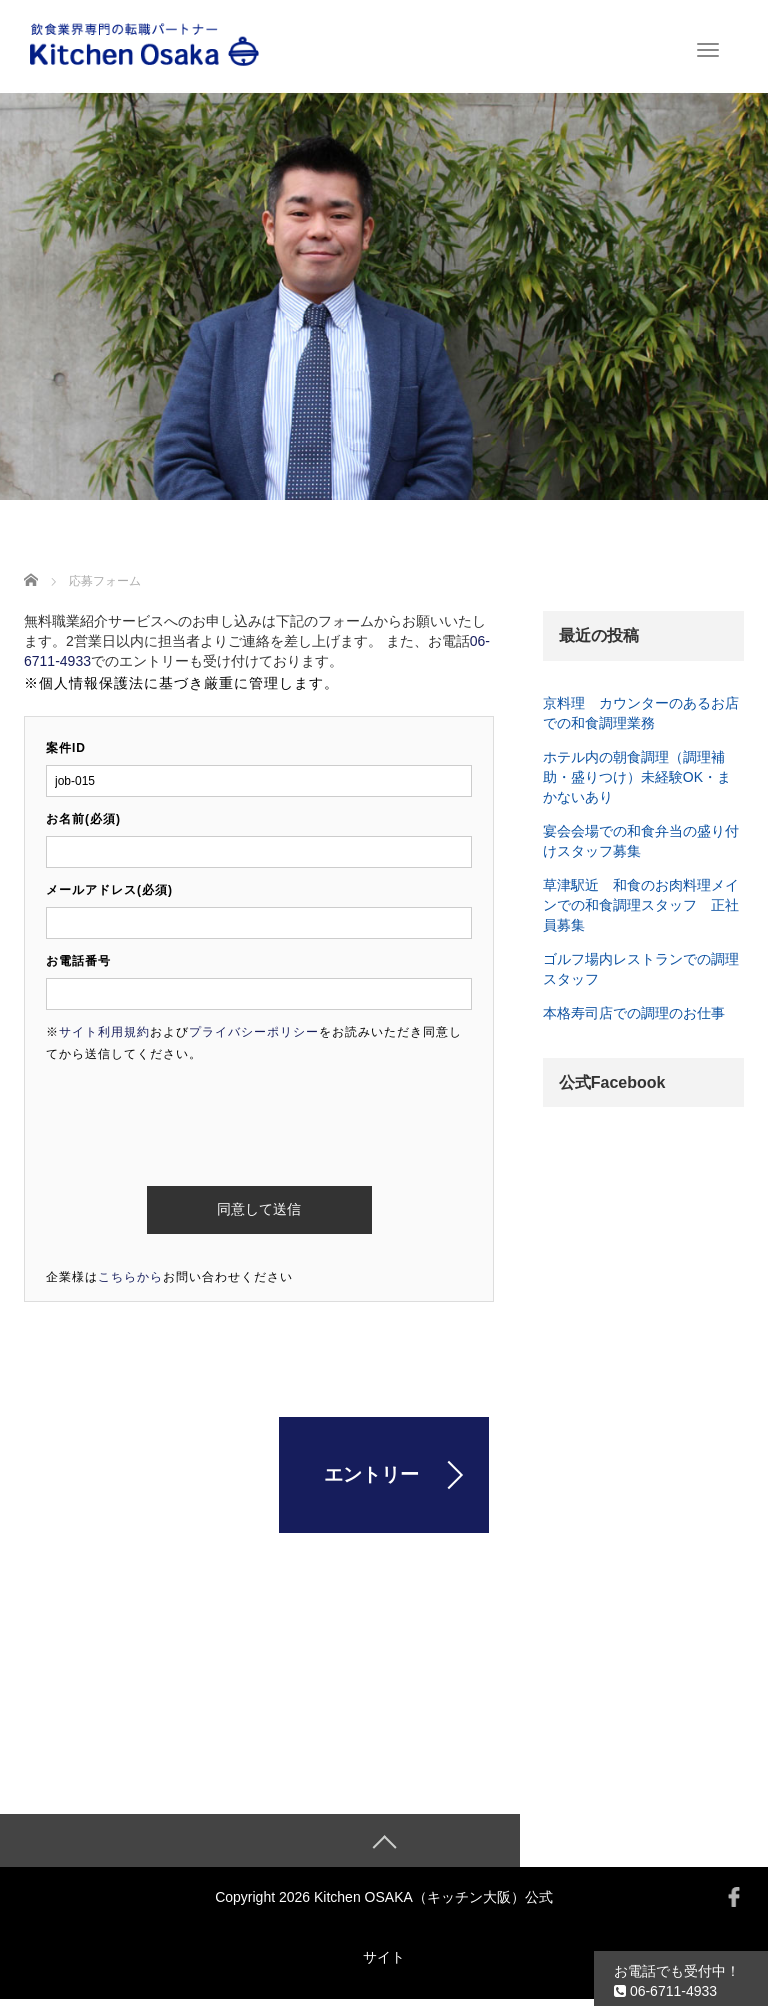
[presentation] (198, 1117)
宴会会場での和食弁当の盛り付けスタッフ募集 (641, 841)
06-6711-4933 (665, 1991)
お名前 (83, 819)
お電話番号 (78, 961)
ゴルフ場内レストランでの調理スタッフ (641, 969)
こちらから (130, 1277)
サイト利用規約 (104, 1032)
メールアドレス (109, 890)
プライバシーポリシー (254, 1032)
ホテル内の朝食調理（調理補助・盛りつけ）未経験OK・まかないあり (637, 777)
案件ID (66, 748)
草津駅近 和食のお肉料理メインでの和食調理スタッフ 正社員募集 (641, 905)
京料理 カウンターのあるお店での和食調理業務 (641, 713)
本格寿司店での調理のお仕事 (634, 1013)
